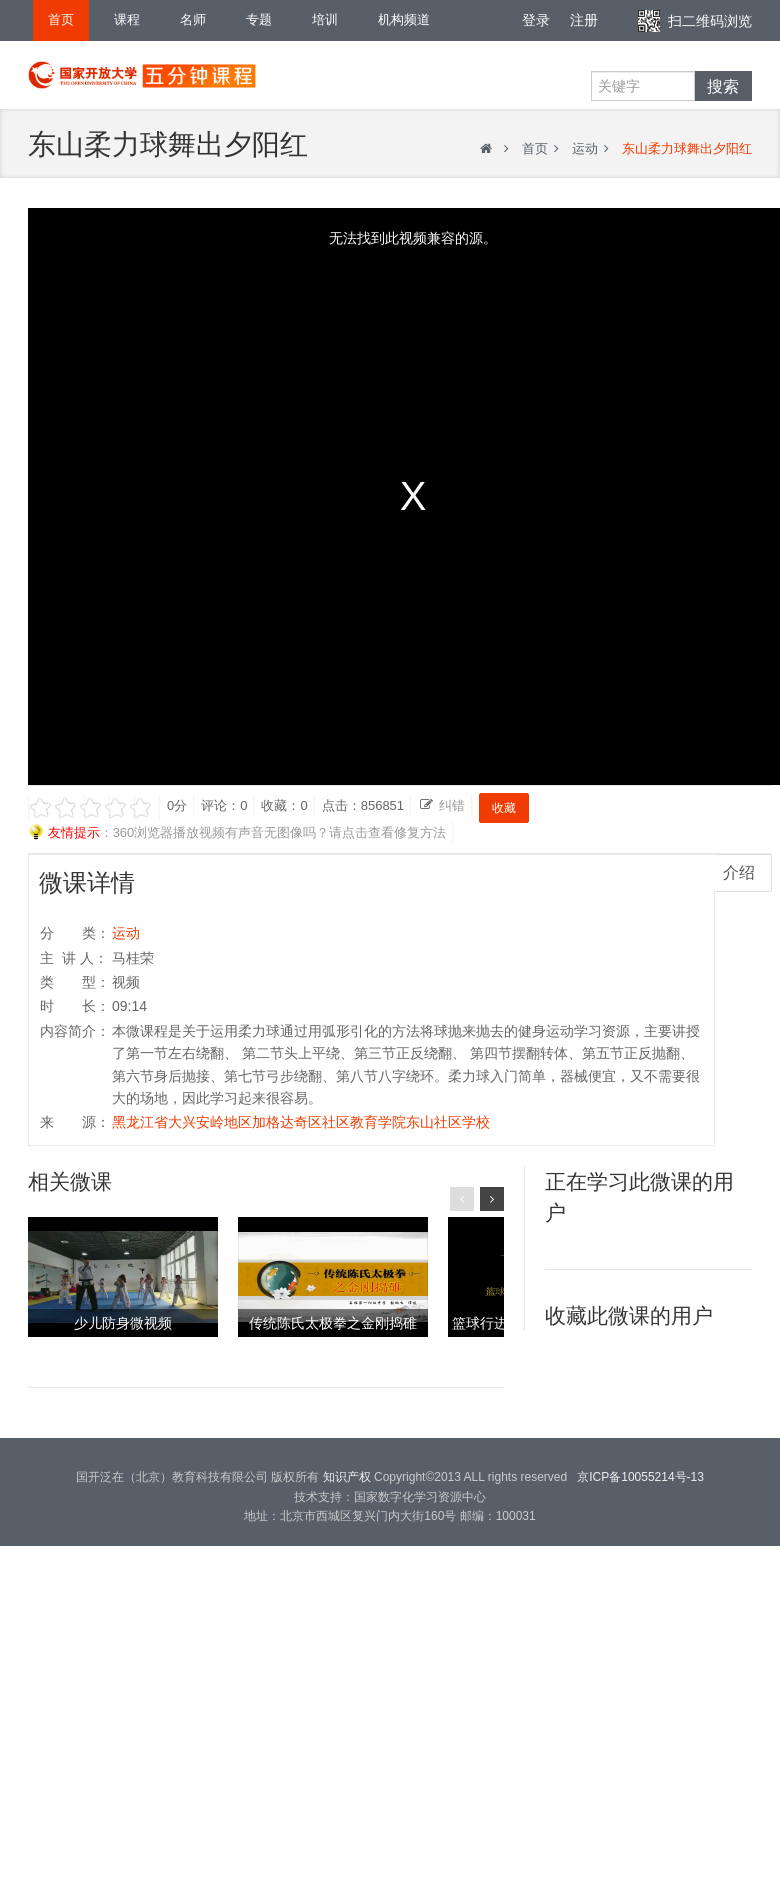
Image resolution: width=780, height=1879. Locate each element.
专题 (259, 19)
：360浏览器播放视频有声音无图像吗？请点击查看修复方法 (237, 833)
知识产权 (346, 1477)
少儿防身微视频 (123, 1323)
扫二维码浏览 (710, 21)
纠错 (452, 805)
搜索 (723, 86)
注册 (584, 20)
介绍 (739, 872)
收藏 (504, 808)
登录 (536, 20)
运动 (585, 148)
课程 (127, 19)
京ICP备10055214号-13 (640, 1477)
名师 (193, 19)
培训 (325, 19)
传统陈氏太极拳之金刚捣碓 (333, 1323)
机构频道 (404, 19)
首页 (61, 19)
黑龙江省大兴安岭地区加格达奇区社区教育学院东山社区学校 (301, 1122)
